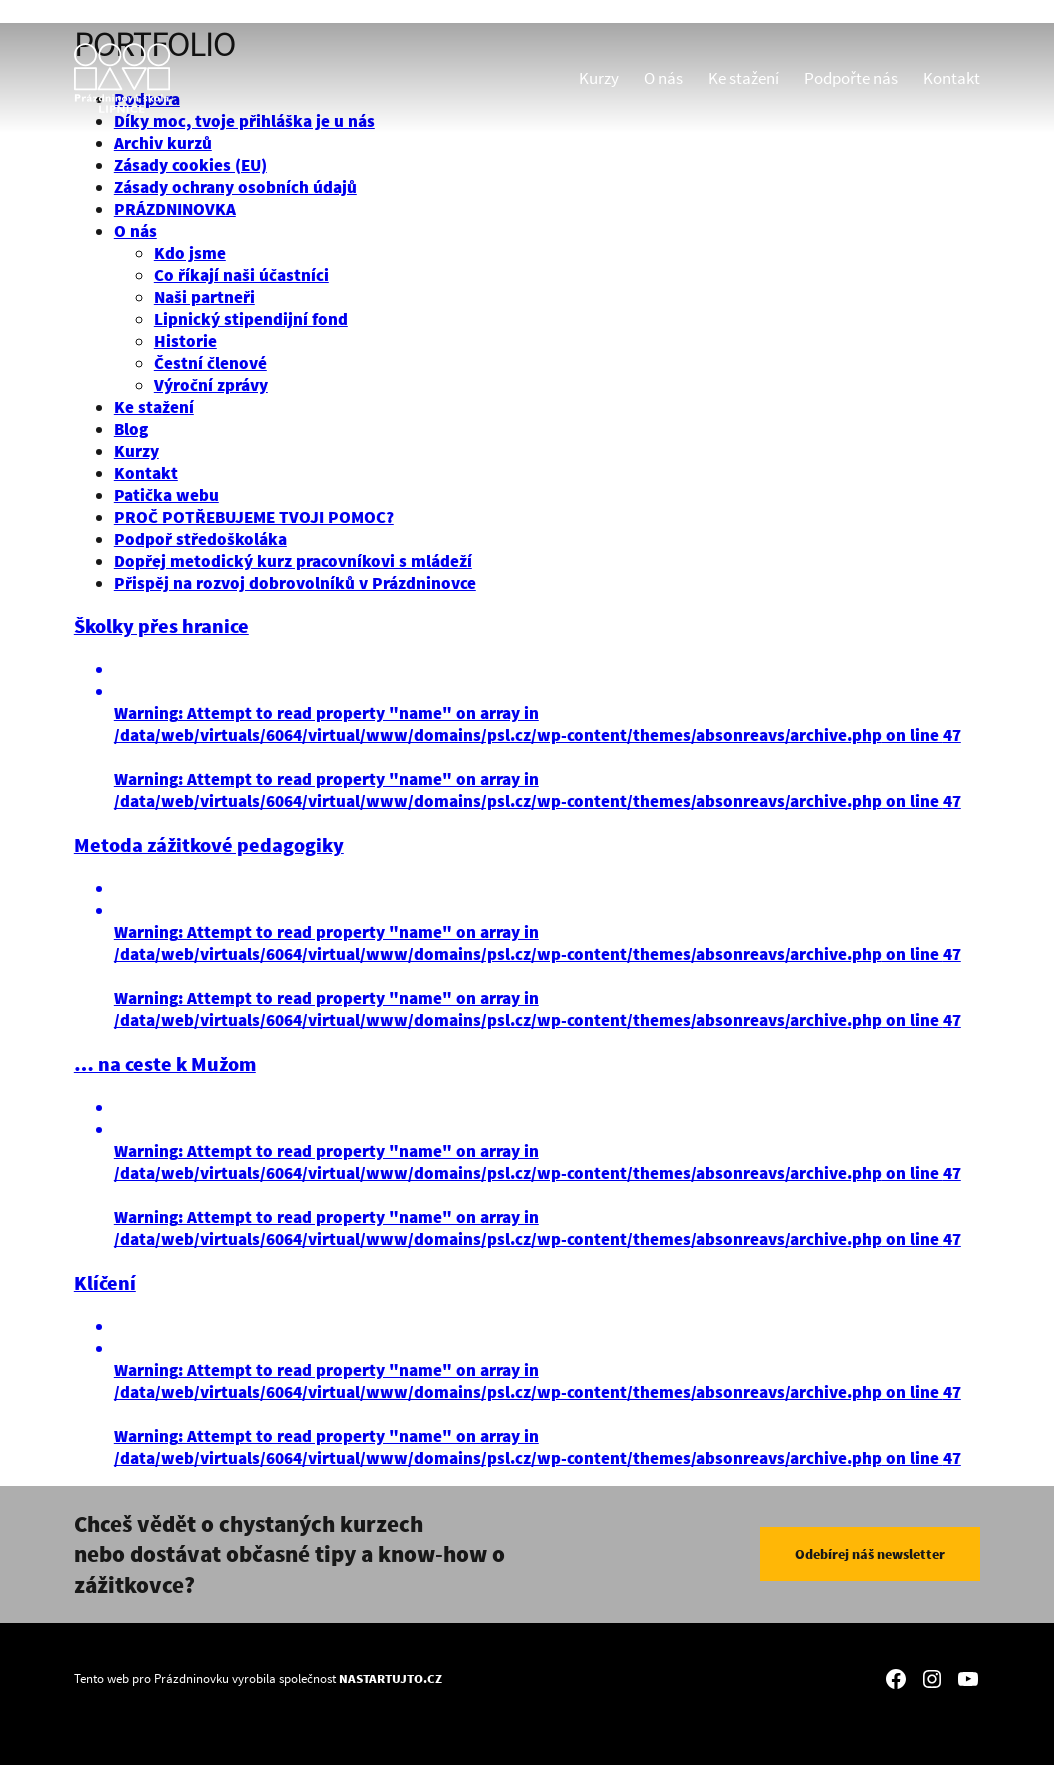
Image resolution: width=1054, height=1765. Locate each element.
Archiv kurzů (163, 143)
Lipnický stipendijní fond (251, 319)
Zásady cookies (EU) (190, 165)
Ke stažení (743, 78)
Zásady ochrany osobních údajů (235, 187)
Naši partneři (204, 297)
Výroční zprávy (211, 385)
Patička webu (166, 495)
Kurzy (599, 78)
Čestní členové (210, 363)
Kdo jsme (190, 253)
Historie (185, 341)
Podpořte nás (851, 78)
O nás (663, 78)
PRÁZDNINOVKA (175, 209)
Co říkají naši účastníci (241, 275)
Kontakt (951, 78)
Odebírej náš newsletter (870, 1554)
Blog (131, 429)
